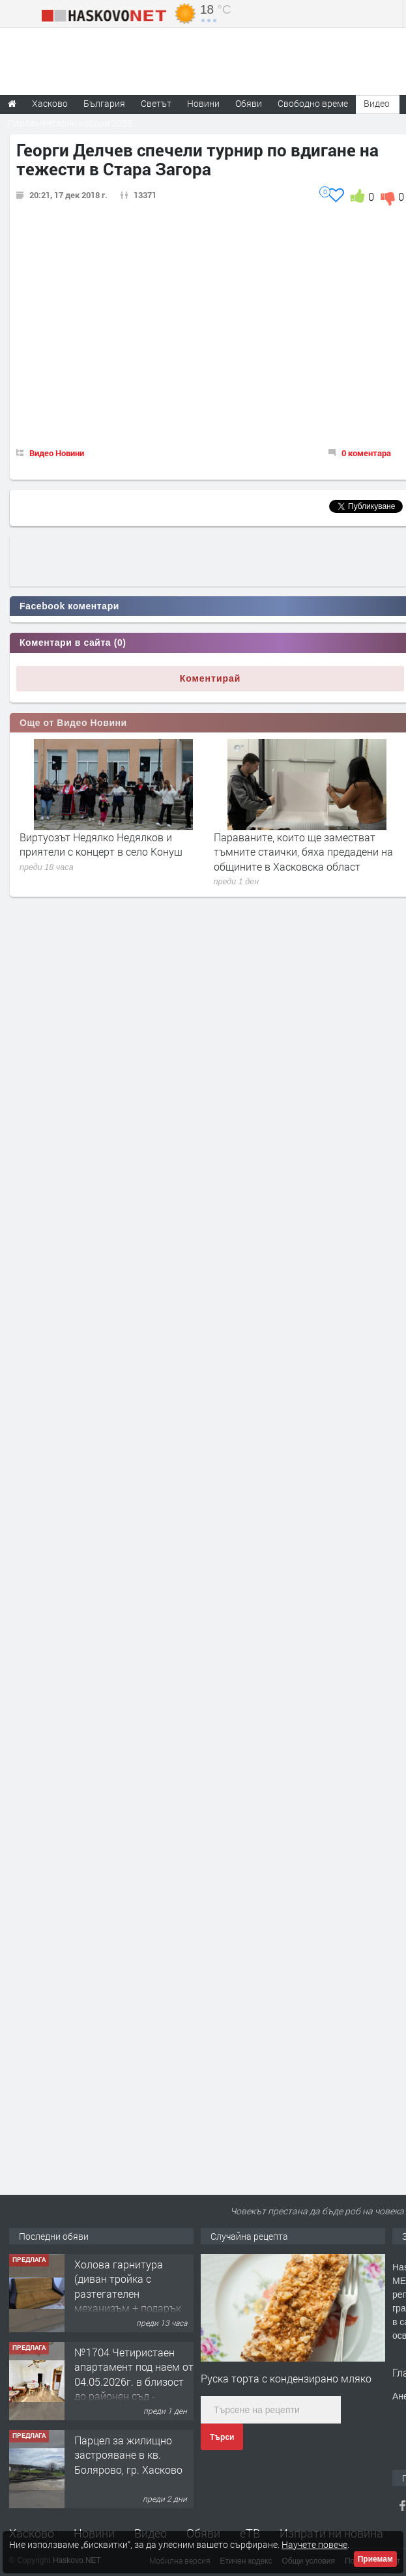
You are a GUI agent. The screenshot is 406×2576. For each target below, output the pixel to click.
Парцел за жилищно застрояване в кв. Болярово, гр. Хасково (128, 2454)
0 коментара (366, 453)
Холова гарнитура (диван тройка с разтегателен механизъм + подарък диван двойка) (127, 2293)
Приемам (375, 2559)
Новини (203, 103)
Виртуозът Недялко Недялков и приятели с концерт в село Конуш (101, 844)
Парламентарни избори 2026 (70, 123)
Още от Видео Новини (73, 722)
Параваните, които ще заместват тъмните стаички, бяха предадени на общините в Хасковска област (303, 851)
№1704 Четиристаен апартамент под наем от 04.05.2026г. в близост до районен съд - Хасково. (134, 2381)
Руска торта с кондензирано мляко (286, 2378)
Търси (222, 2437)
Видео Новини (56, 453)
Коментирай (210, 678)
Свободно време (313, 103)
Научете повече (314, 2544)
